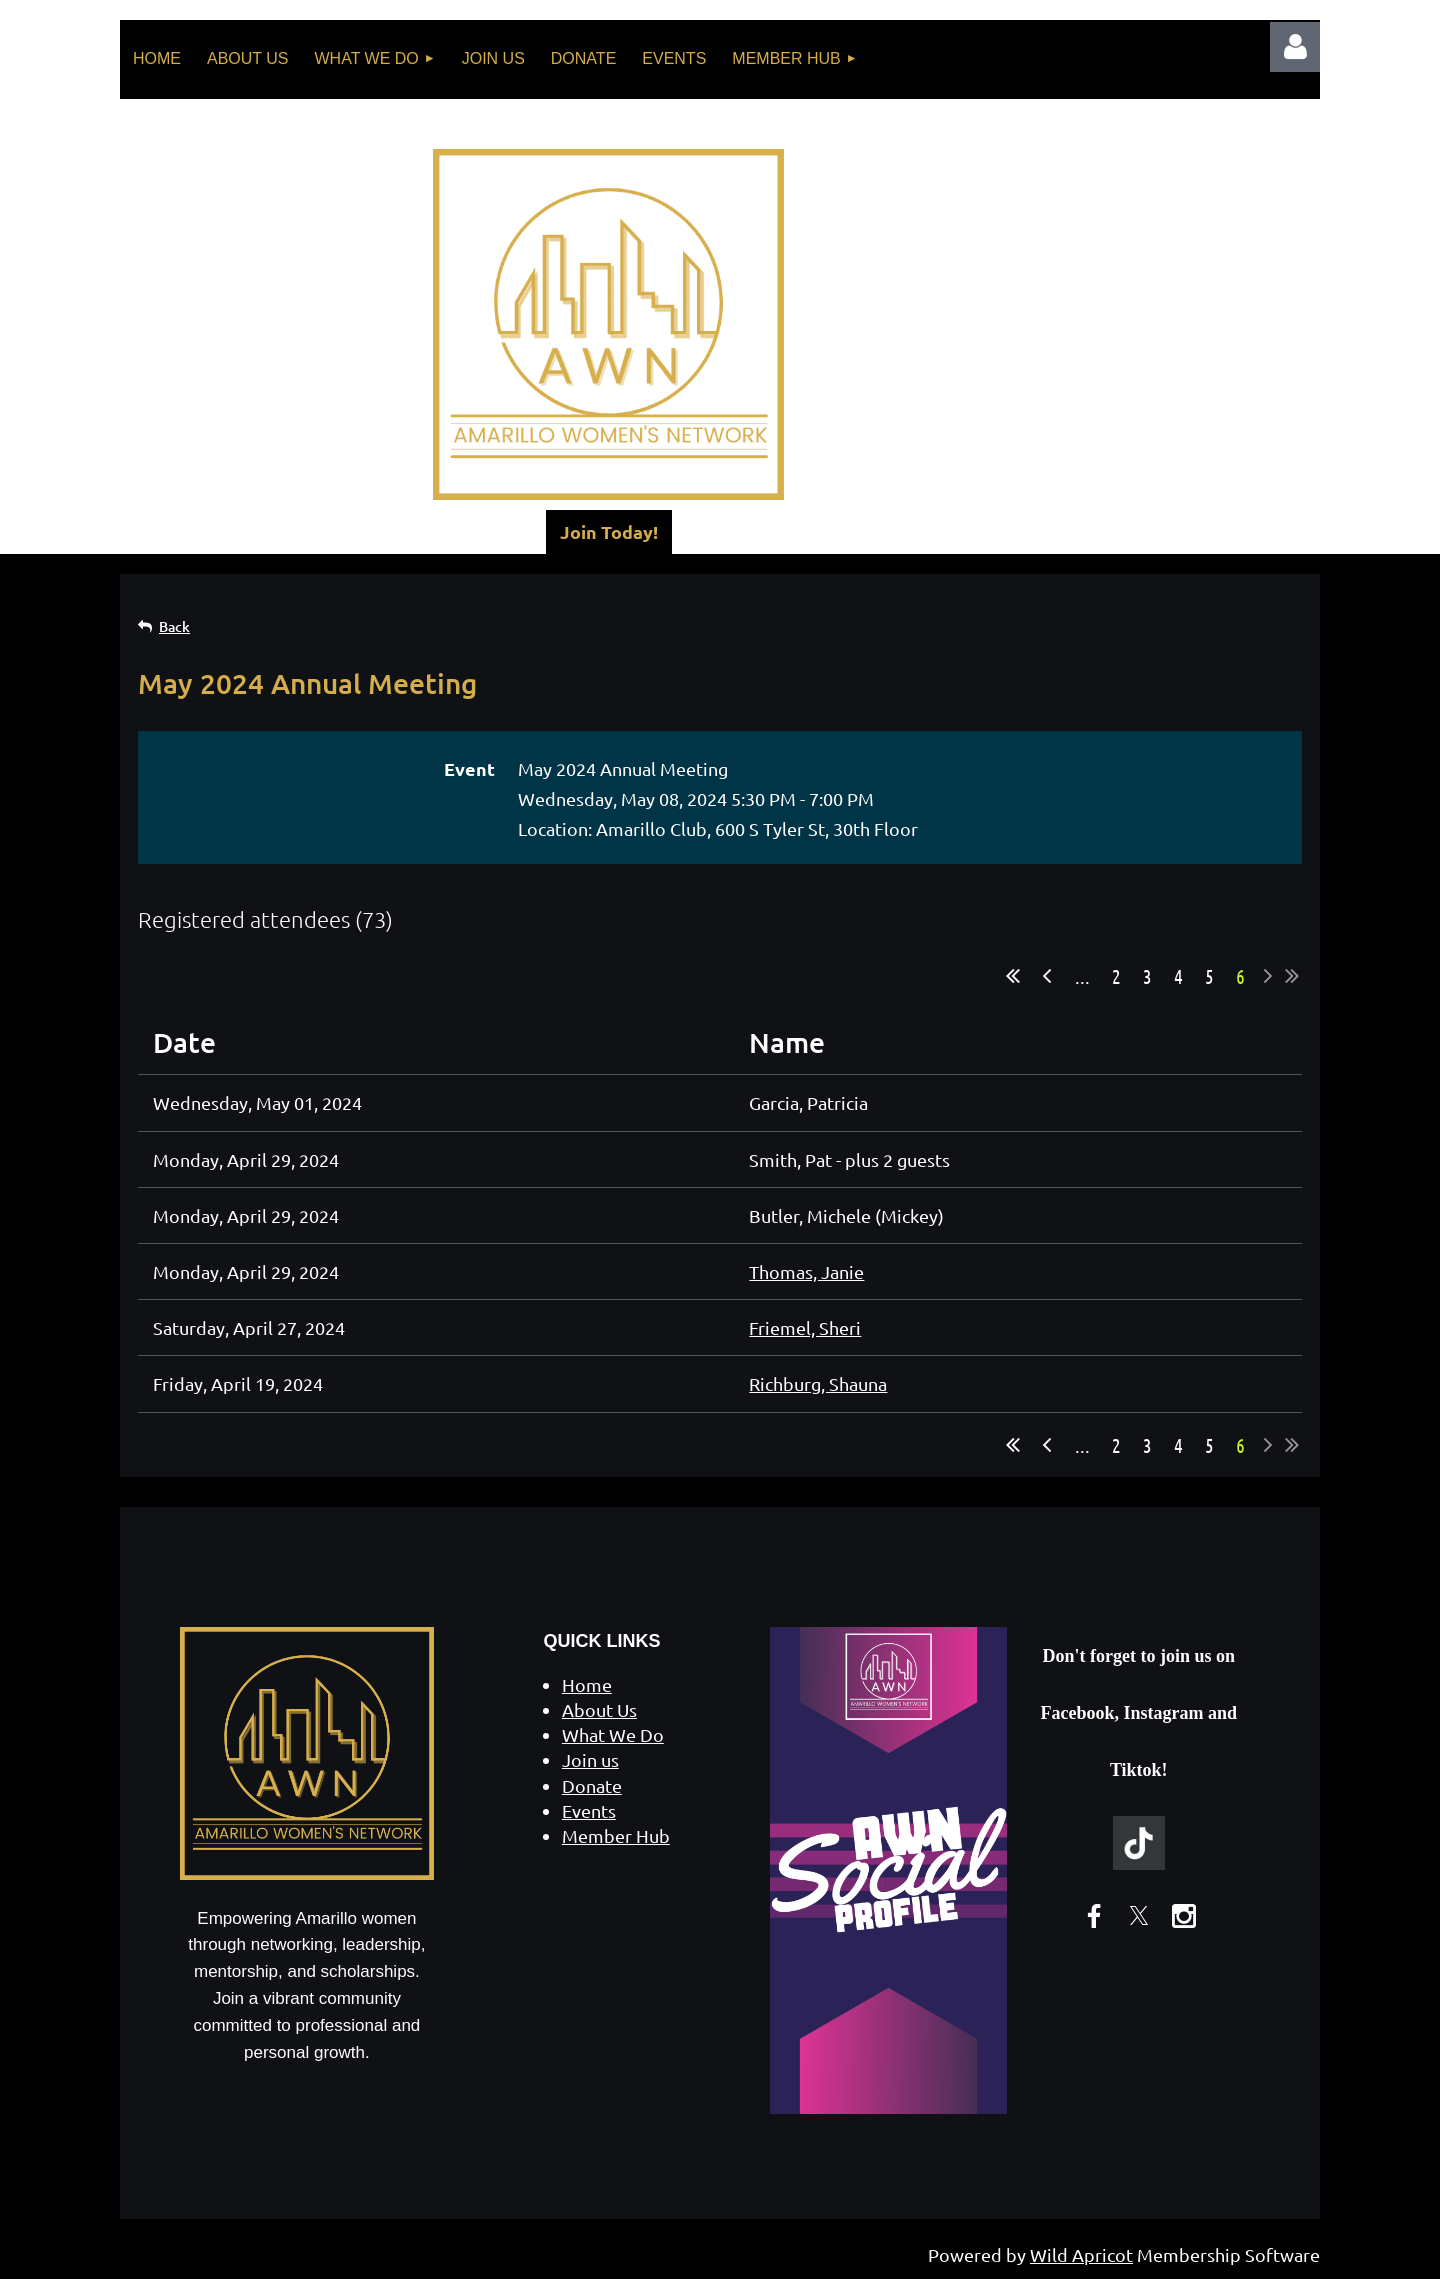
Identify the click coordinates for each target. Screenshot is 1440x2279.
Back (174, 626)
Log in (1295, 47)
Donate (592, 1785)
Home (587, 1684)
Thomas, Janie (806, 1271)
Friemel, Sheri (805, 1327)
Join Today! (609, 531)
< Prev (1047, 976)
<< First (1013, 976)
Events (589, 1810)
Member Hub (616, 1835)
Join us (590, 1759)
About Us (599, 1709)
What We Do (613, 1734)
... (1082, 976)
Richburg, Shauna (818, 1383)
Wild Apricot (1081, 2254)
